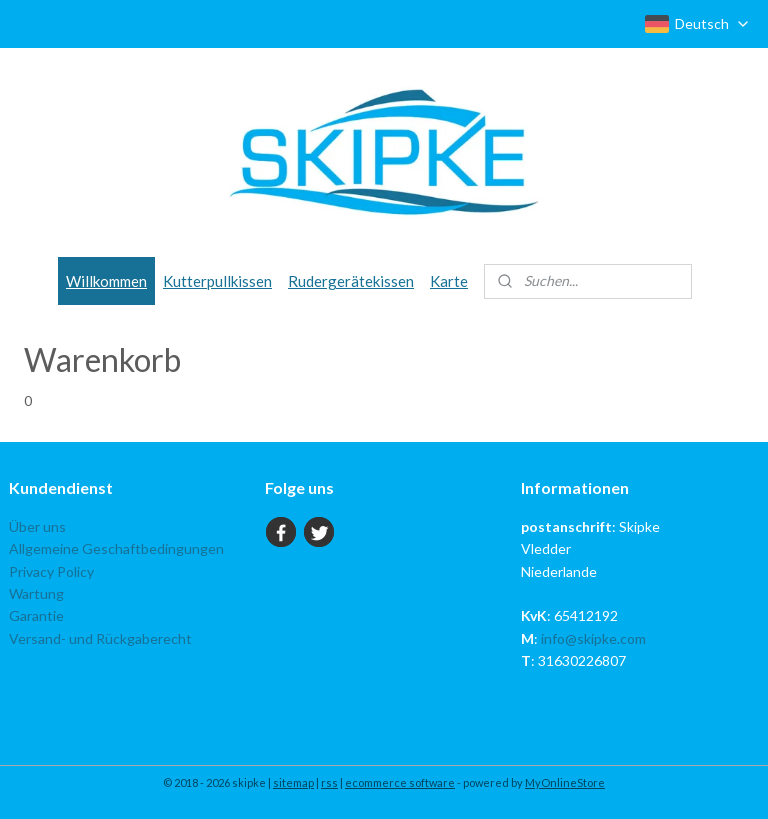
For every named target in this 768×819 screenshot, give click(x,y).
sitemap (293, 782)
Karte (449, 281)
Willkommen (106, 281)
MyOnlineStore (565, 782)
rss (329, 782)
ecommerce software (400, 782)
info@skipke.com (593, 638)
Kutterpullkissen (217, 281)
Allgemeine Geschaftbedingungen (116, 548)
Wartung (36, 593)
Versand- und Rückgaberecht (100, 638)
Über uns (37, 526)
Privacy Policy (51, 571)
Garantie (36, 615)
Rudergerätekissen (351, 281)
